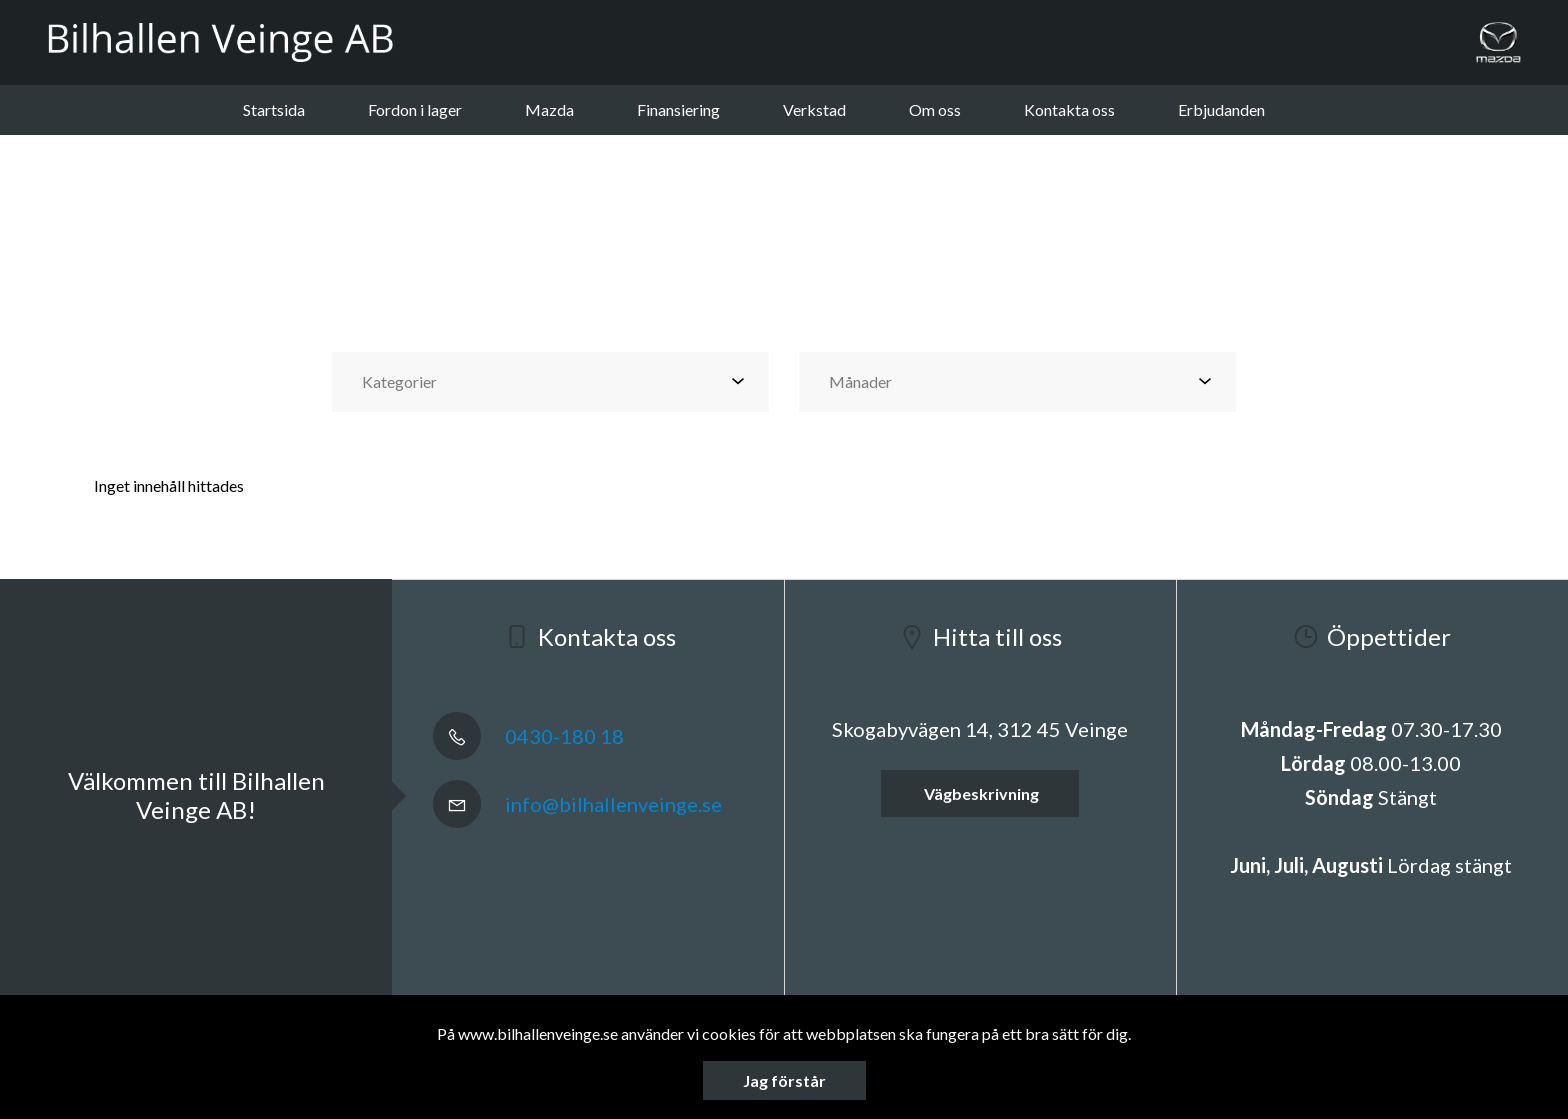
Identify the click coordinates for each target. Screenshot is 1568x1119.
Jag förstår (784, 1080)
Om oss (935, 109)
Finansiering (678, 109)
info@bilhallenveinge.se (577, 804)
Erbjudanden (1221, 109)
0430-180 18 (528, 736)
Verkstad (814, 109)
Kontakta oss (1069, 109)
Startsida (274, 109)
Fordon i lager (415, 109)
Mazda (549, 109)
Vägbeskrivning (980, 793)
